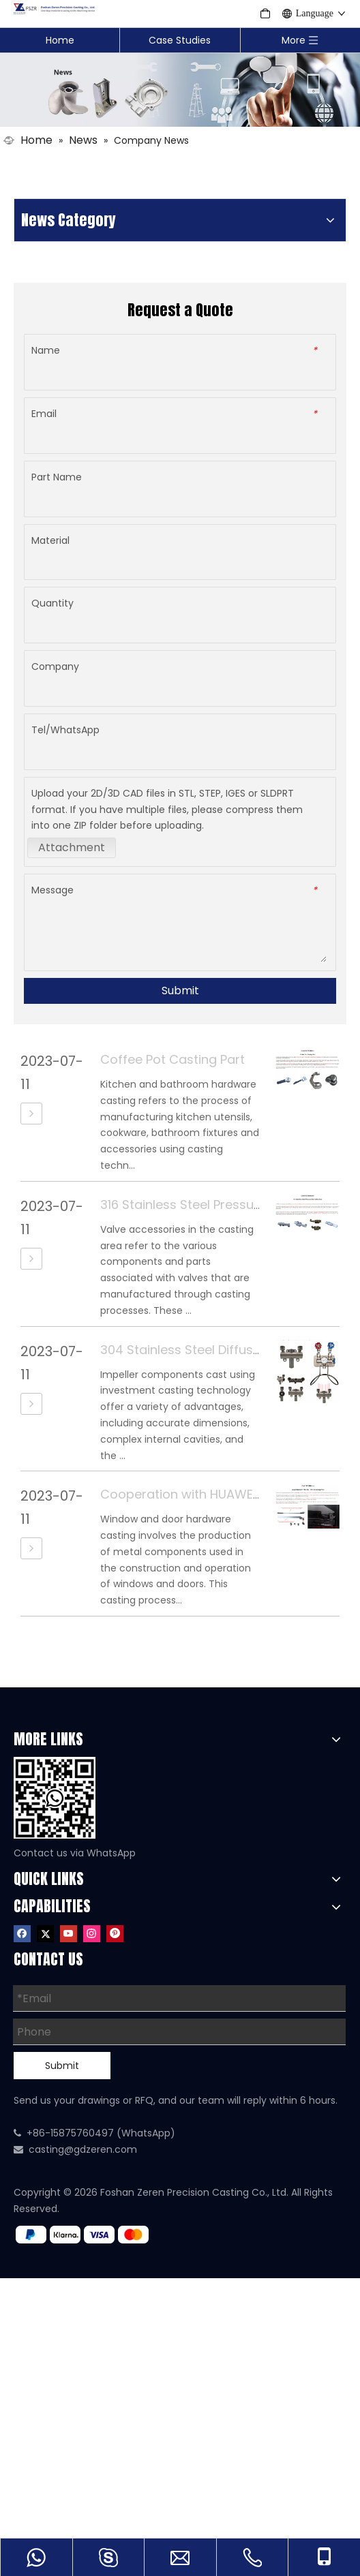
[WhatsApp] (54, 1798)
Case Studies (180, 40)
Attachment (71, 847)
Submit (180, 990)
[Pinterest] (114, 1933)
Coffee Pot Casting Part (172, 1059)
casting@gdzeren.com (83, 2149)
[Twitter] (45, 1933)
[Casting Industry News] (180, 89)
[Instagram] (91, 1933)
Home (60, 40)
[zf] (88, 2234)
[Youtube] (68, 1933)
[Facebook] (22, 1933)
